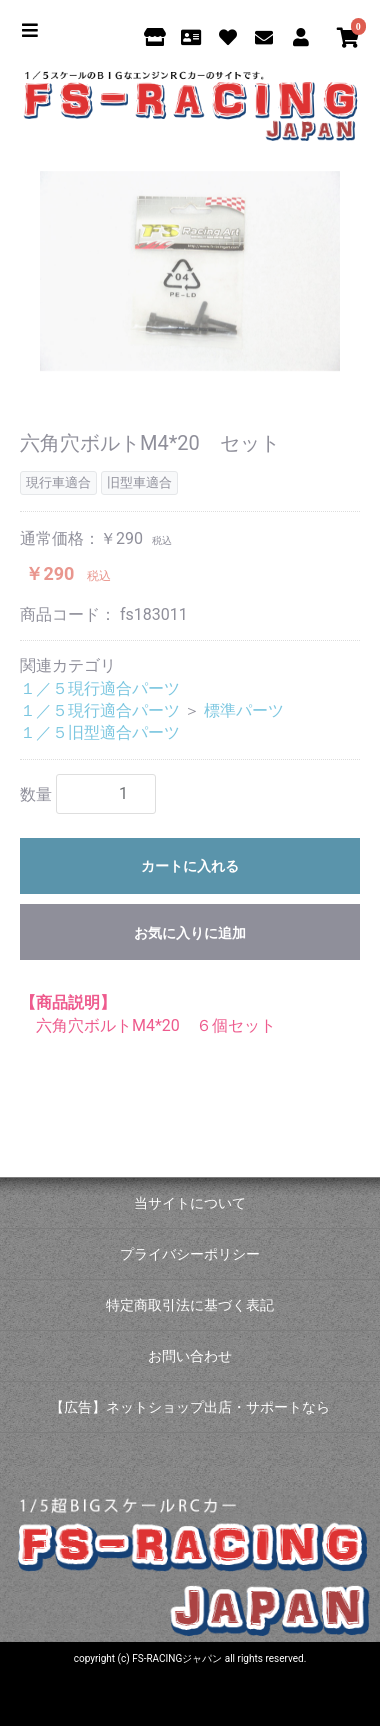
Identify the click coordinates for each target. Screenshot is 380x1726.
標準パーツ (244, 710)
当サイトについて (190, 1203)
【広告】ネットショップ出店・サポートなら (190, 1407)
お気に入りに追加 (190, 933)
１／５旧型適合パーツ (100, 732)
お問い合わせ (190, 1356)
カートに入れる (190, 866)
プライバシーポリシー (190, 1254)
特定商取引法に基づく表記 (190, 1305)
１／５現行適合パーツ (100, 688)
